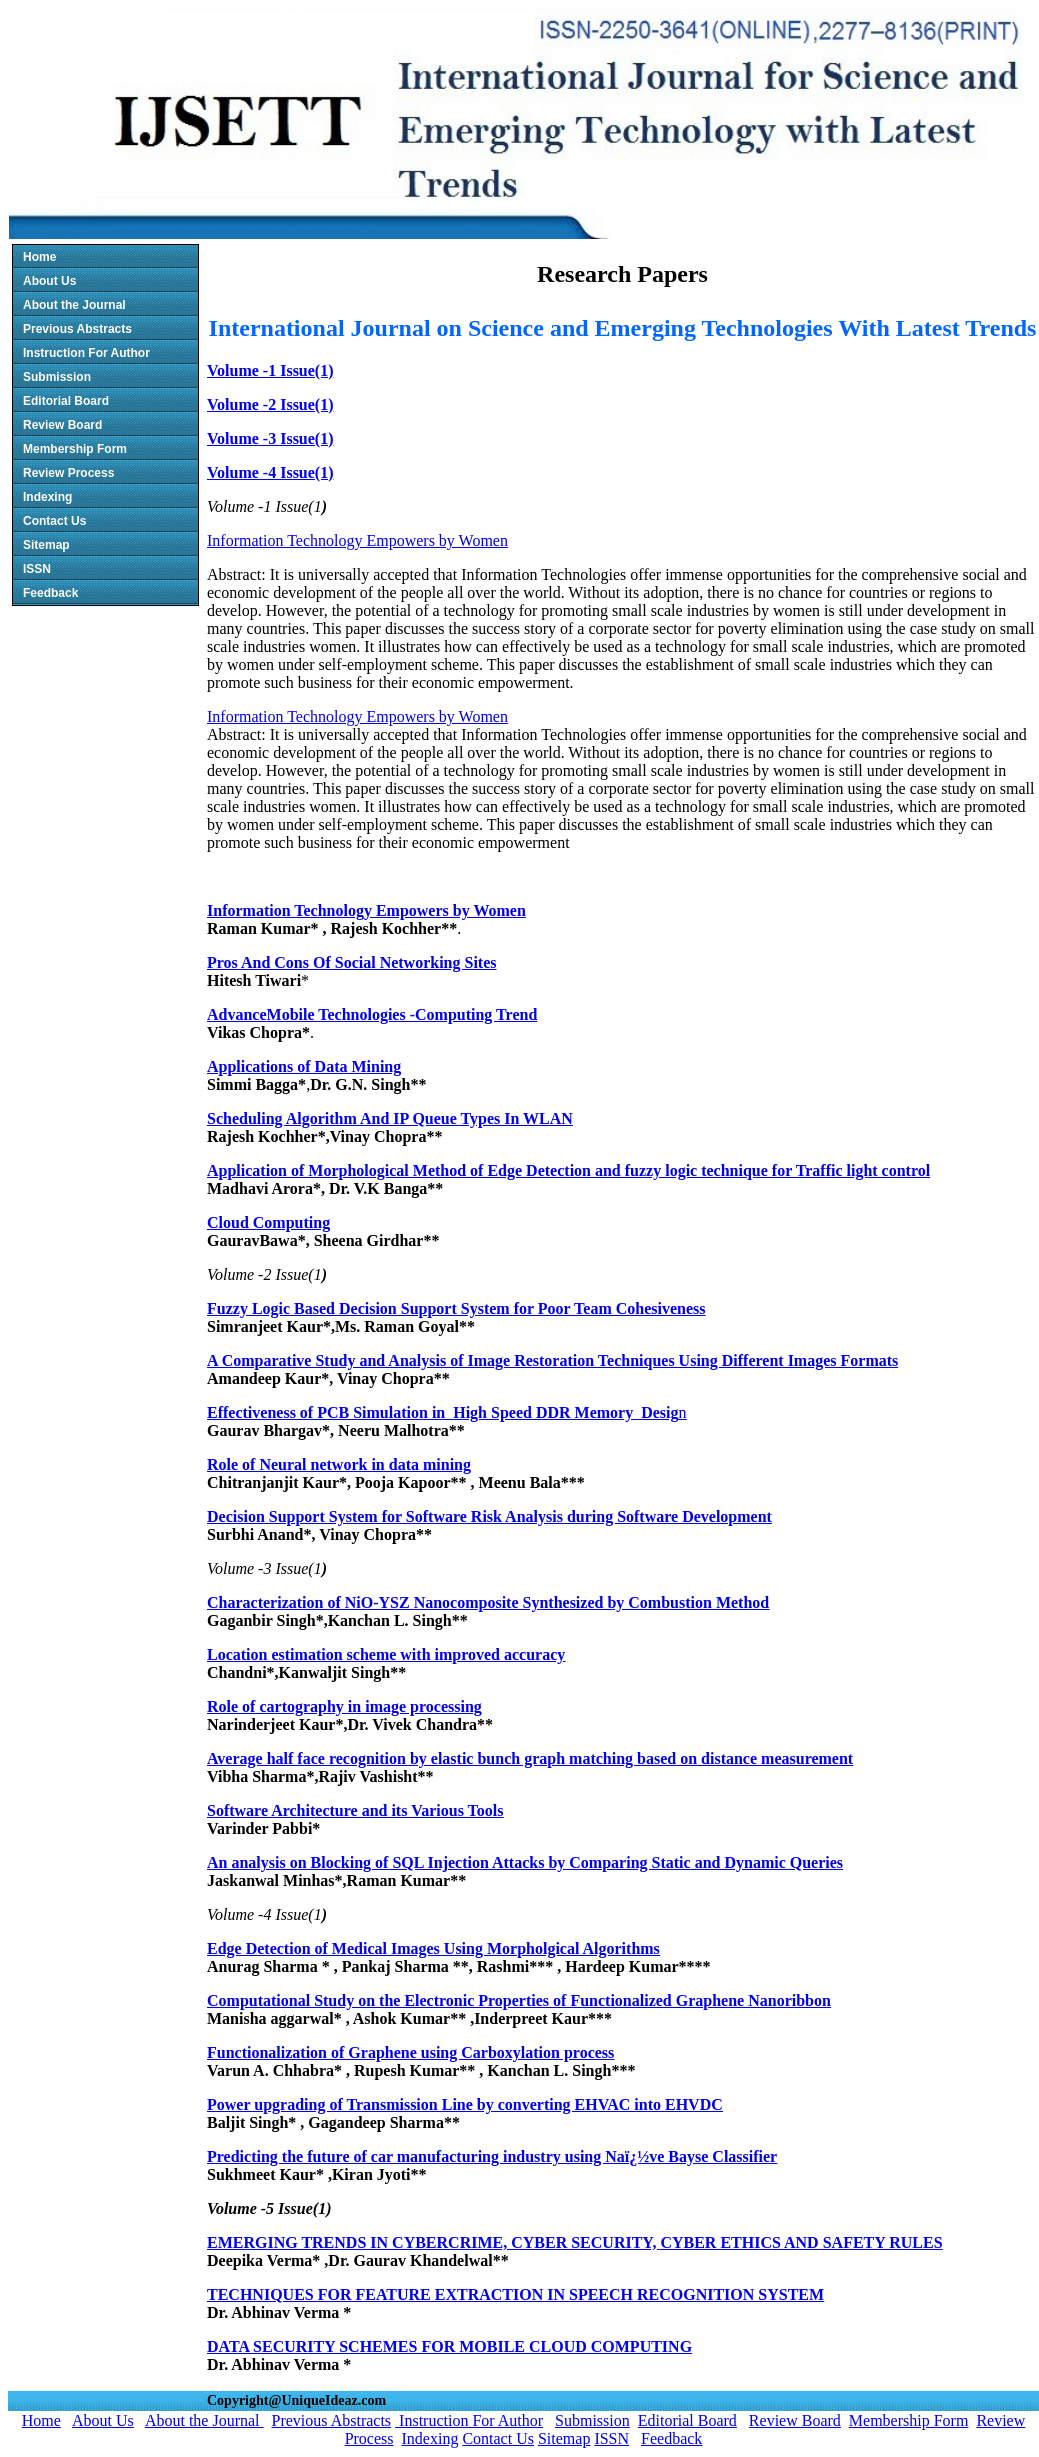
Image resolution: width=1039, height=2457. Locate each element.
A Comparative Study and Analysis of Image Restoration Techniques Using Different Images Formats (552, 1360)
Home (39, 257)
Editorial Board (66, 401)
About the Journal (74, 305)
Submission (57, 377)
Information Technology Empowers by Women (357, 540)
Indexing (47, 497)
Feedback (50, 593)
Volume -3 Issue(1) (270, 438)
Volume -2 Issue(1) (270, 404)
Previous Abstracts (77, 329)
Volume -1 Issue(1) (270, 370)
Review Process (68, 473)
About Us (49, 281)
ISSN (37, 569)
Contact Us (54, 521)
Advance (237, 1014)
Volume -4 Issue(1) (270, 472)
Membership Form (75, 449)
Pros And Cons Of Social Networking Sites (352, 962)
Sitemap (46, 545)
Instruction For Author (86, 353)
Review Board (62, 425)
